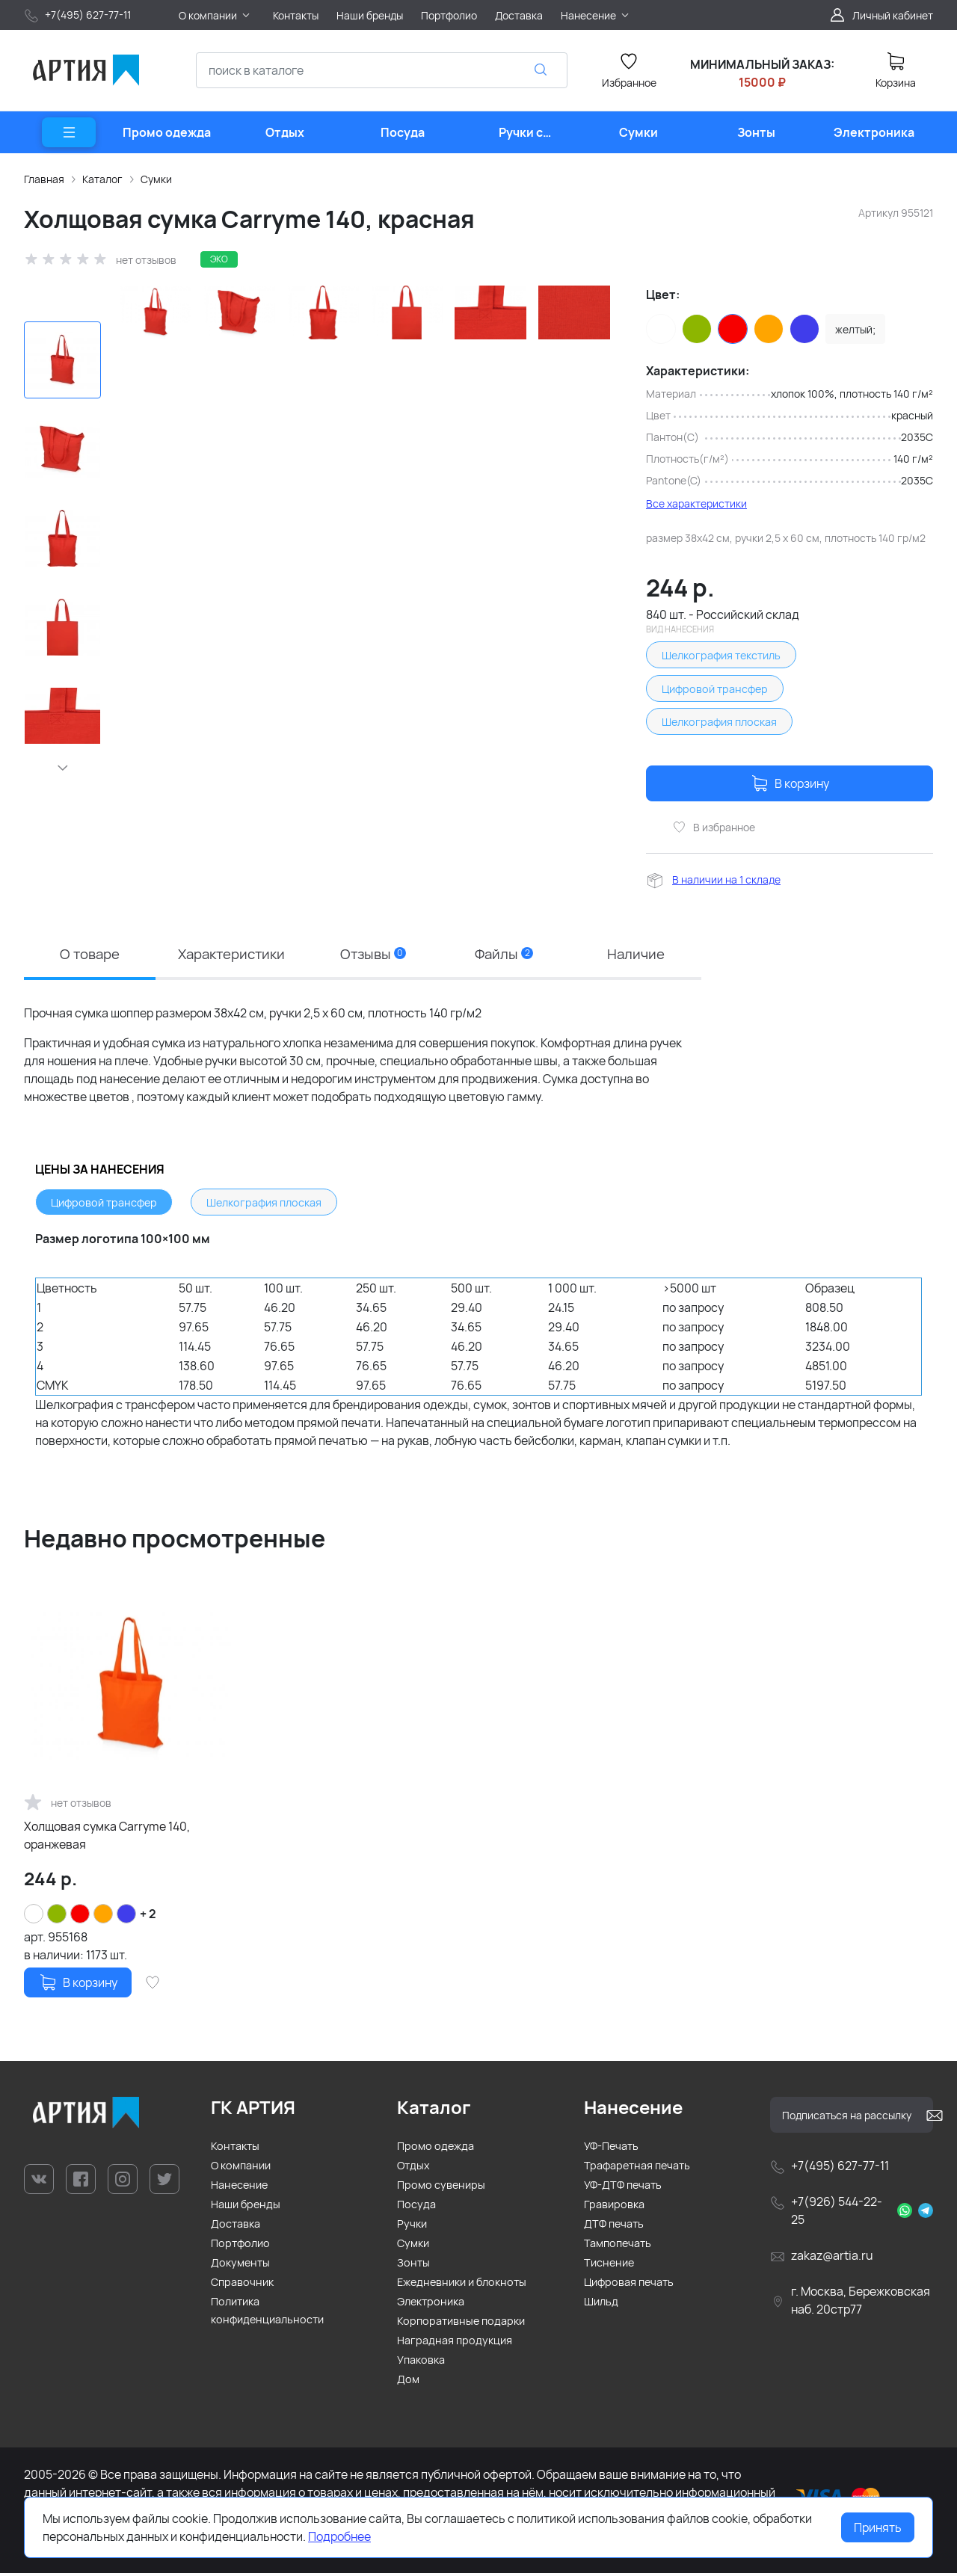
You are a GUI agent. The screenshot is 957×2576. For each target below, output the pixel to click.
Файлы (507, 954)
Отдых (413, 2168)
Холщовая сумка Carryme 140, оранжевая (107, 1838)
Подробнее (339, 2536)
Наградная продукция (454, 2343)
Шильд (601, 2304)
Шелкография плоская (719, 722)
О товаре (89, 954)
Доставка (235, 2226)
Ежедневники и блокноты (461, 2285)
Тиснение (609, 2265)
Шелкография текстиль (721, 655)
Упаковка (421, 2362)
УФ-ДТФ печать (623, 2188)
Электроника (430, 2304)
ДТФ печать (614, 2226)
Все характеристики (696, 503)
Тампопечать (617, 2246)
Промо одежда (435, 2149)
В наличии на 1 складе (726, 879)
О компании (241, 2168)
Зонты (413, 2265)
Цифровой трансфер (715, 689)
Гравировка (614, 2207)
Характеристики (233, 954)
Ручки (412, 2226)
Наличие (637, 954)
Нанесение (239, 2188)
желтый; (855, 329)
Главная (44, 179)
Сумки (156, 179)
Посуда (416, 2207)
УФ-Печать (611, 2149)
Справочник (242, 2285)
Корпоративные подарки (461, 2324)
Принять (878, 2527)
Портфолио (240, 2246)
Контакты (235, 2149)
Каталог (102, 179)
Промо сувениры (441, 2188)
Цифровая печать (629, 2285)
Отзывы (378, 954)
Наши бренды (245, 2207)
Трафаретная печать (637, 2168)
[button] (63, 768)
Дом (408, 2382)
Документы (240, 2265)
